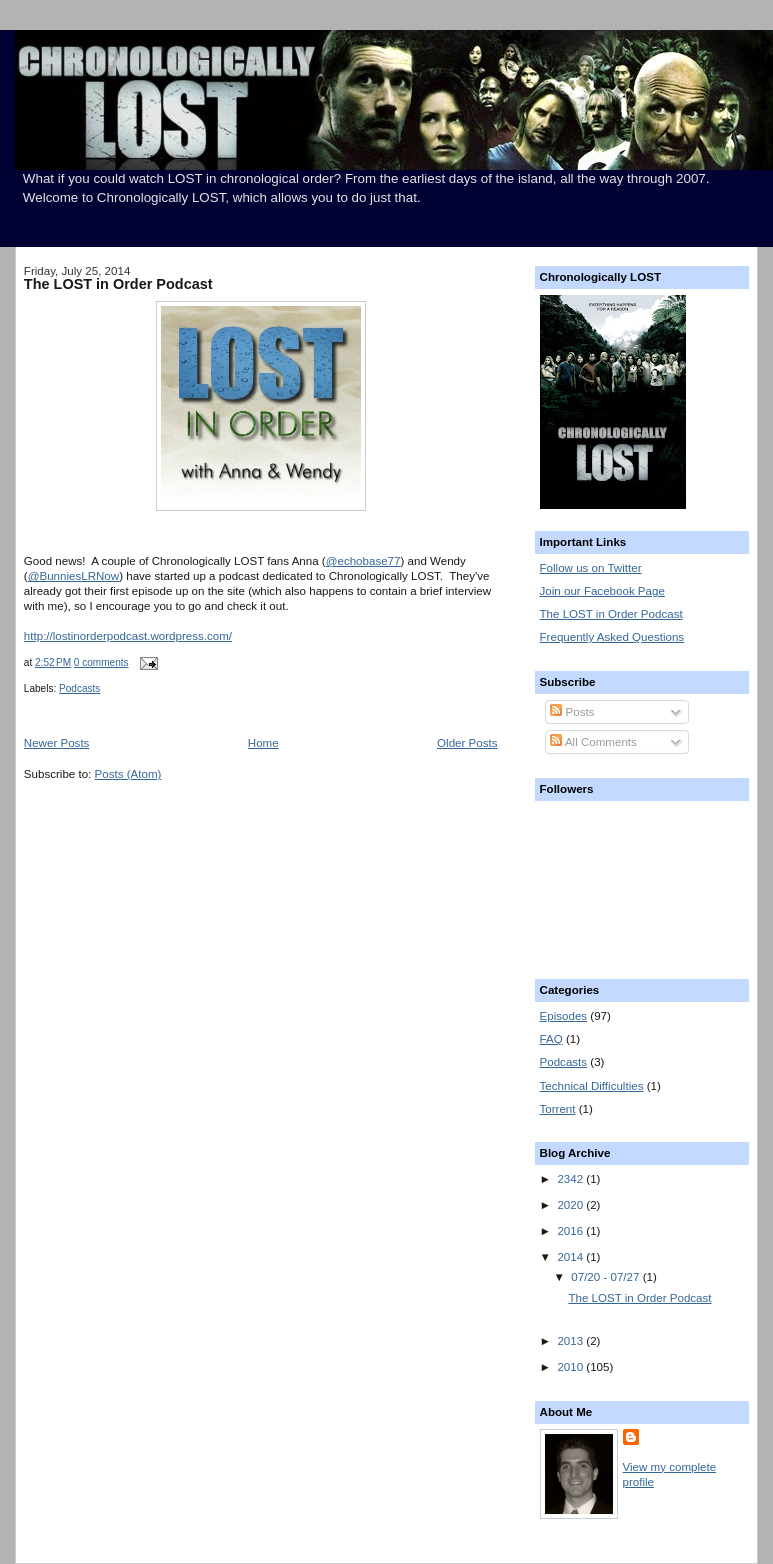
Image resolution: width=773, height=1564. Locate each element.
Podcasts (79, 688)
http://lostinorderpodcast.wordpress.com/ (128, 636)
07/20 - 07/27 (606, 1277)
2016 (571, 1231)
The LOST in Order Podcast (118, 284)
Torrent (558, 1109)
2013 (571, 1341)
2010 (571, 1367)
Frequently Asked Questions (612, 637)
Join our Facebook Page (602, 591)
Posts (572, 712)
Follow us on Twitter (591, 568)
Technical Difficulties (592, 1086)
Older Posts (467, 743)
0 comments (101, 662)
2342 (571, 1179)
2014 (571, 1257)
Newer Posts (57, 743)
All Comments (593, 742)
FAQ (551, 1039)
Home (263, 743)
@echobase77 (363, 561)
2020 (571, 1205)
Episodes (564, 1016)
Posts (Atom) (128, 774)
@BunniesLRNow (73, 576)
